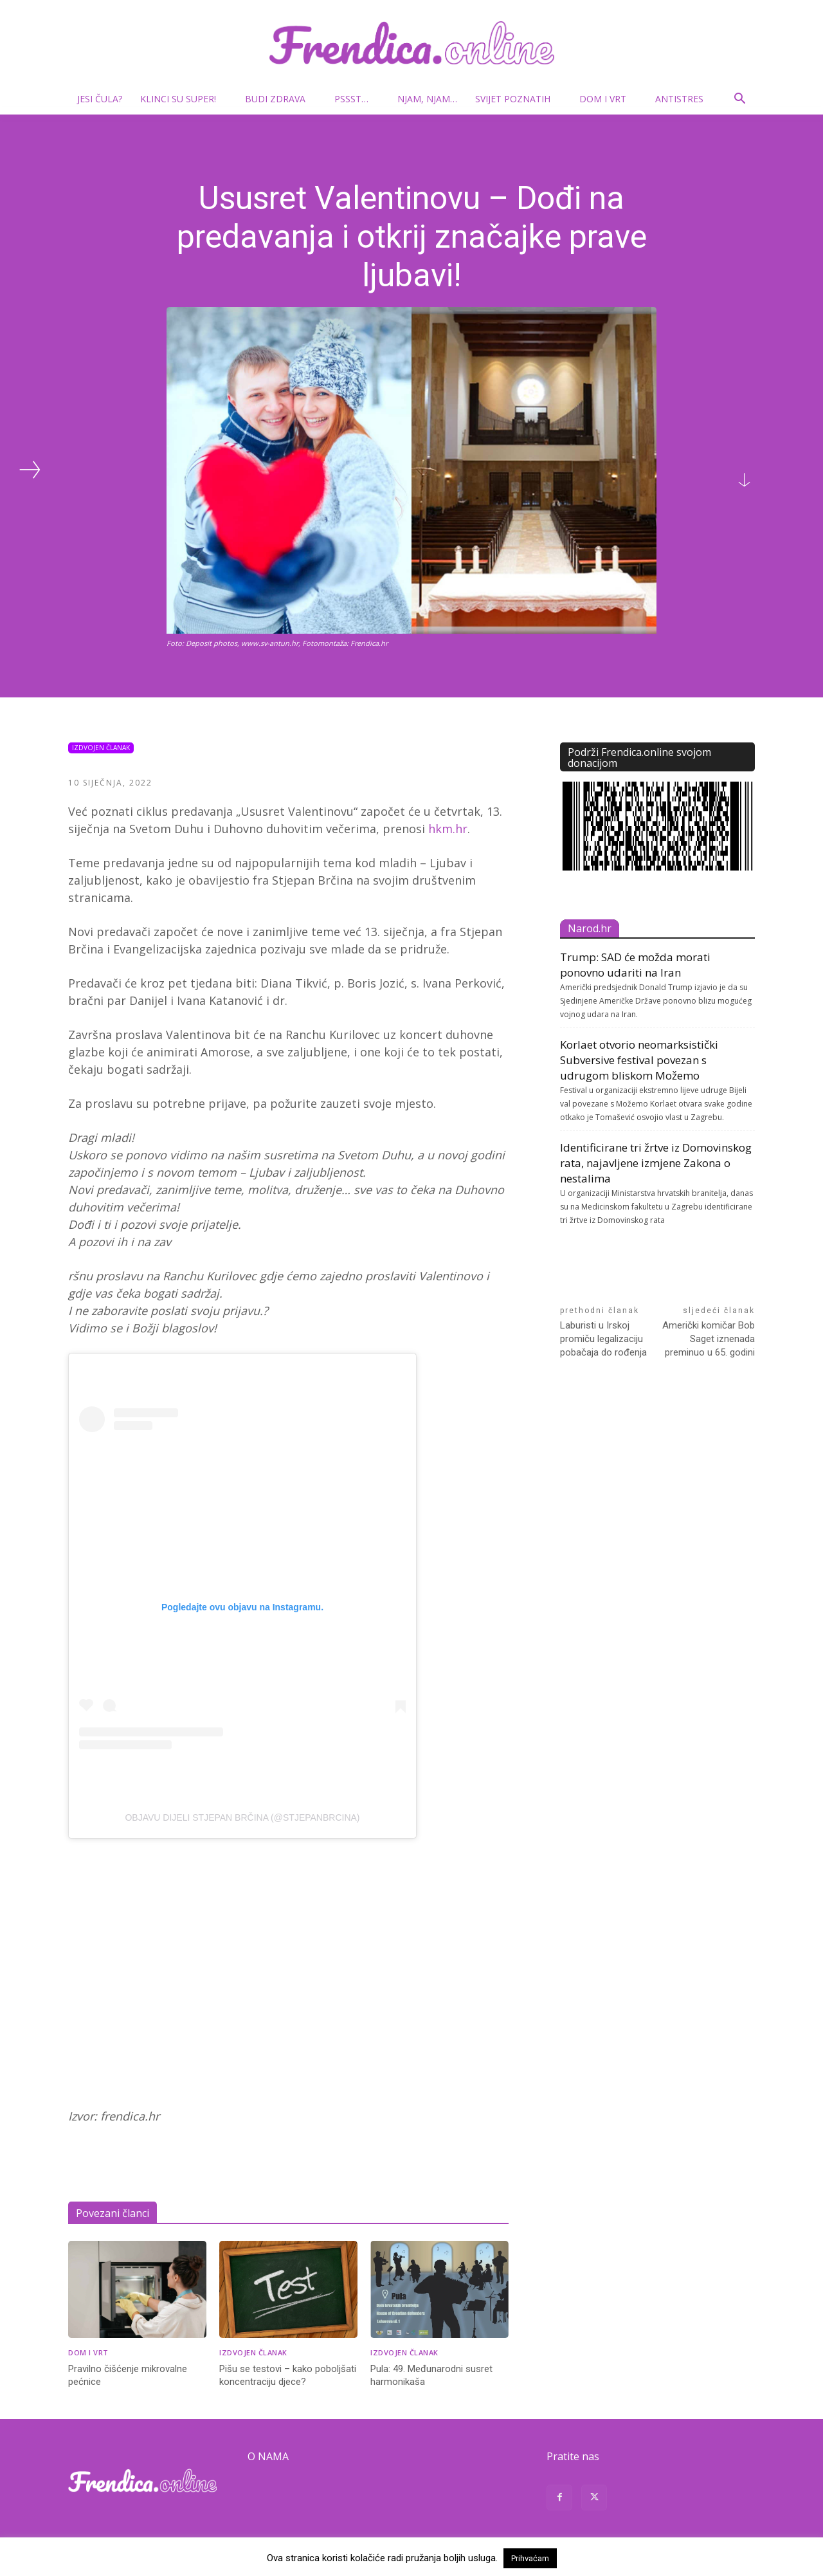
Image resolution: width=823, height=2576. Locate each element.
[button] (739, 100)
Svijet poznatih (518, 99)
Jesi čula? (99, 99)
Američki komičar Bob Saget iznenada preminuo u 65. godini (708, 1339)
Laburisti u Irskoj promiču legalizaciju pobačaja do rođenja (603, 1339)
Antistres (679, 99)
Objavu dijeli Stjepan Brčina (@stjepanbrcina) (242, 1817)
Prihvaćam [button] (530, 2558)
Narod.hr (589, 928)
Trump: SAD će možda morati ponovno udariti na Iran (635, 965)
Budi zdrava (280, 99)
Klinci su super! (183, 99)
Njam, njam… (427, 99)
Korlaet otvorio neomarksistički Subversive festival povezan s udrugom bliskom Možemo (639, 1060)
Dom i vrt (608, 99)
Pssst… (356, 99)
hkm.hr (447, 828)
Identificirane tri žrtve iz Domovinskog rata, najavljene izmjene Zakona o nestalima (656, 1163)
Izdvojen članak (101, 747)
